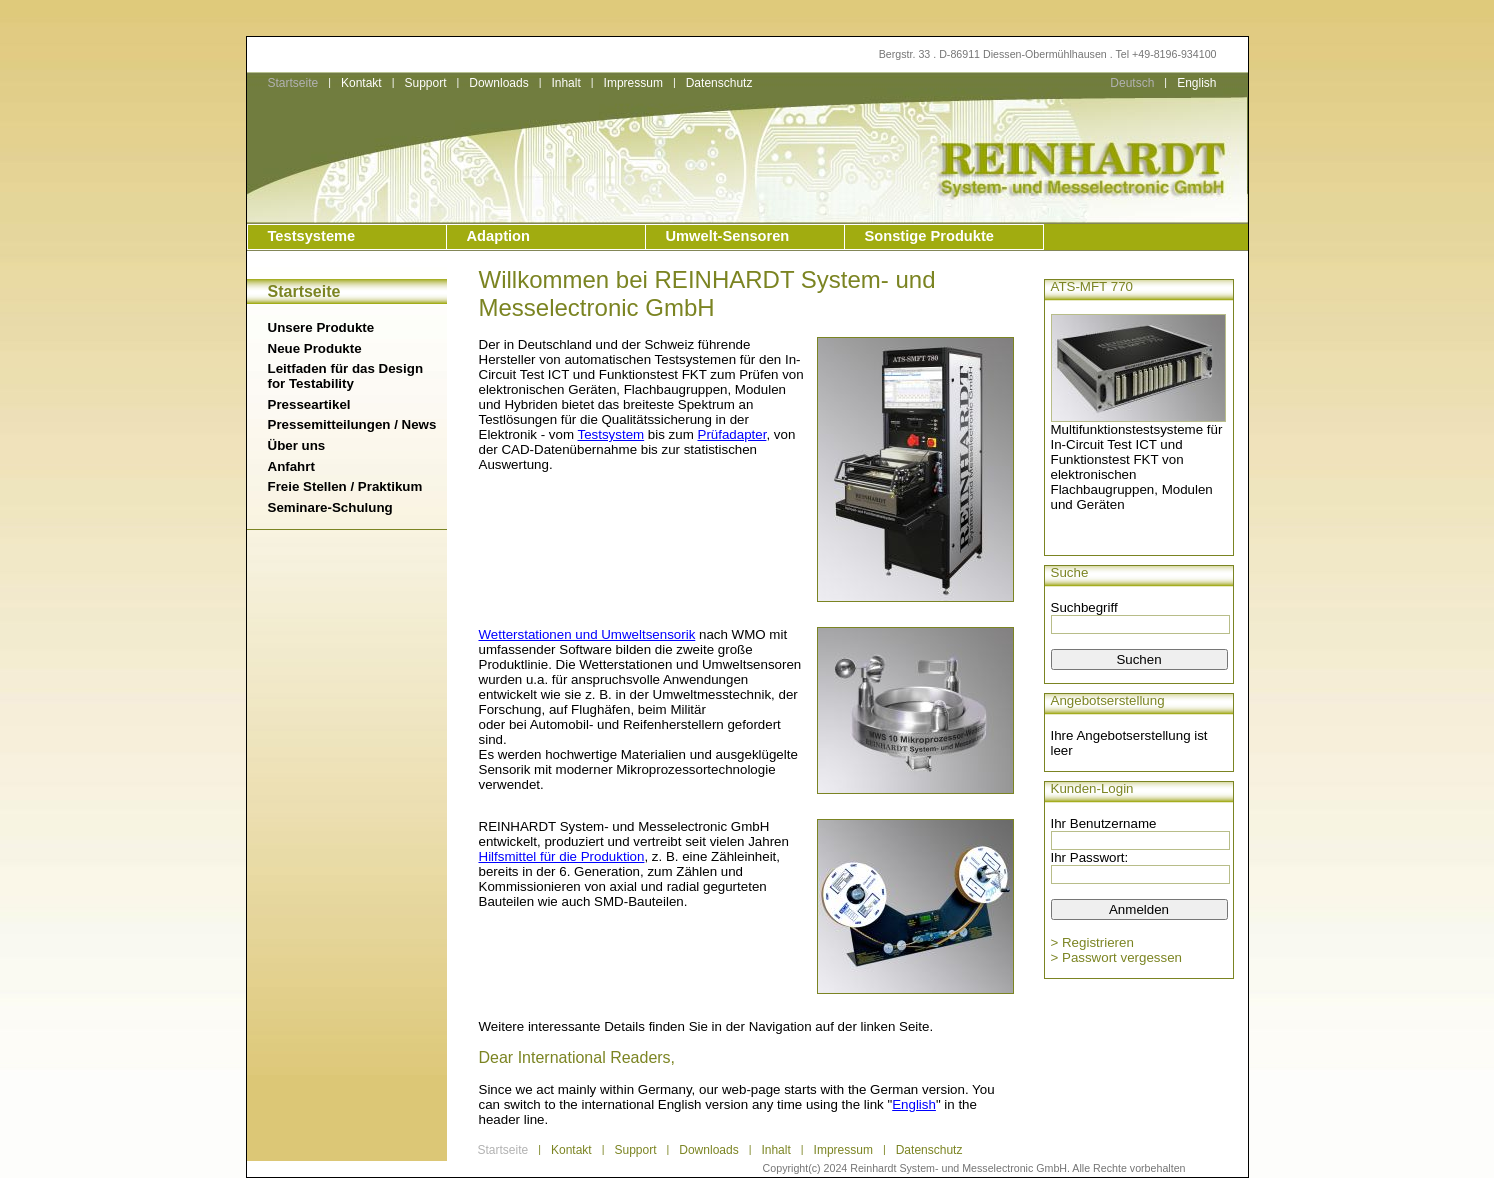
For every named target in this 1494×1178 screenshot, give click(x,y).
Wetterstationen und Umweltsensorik (587, 634)
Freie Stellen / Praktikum (345, 486)
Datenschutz (719, 83)
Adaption (499, 236)
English (1196, 83)
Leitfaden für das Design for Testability (346, 376)
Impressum (633, 83)
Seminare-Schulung (330, 507)
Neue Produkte (315, 348)
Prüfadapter (732, 434)
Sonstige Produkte (929, 236)
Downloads (498, 83)
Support (425, 83)
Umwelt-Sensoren (728, 236)
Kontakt (361, 83)
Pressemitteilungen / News (352, 424)
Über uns (297, 445)
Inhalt (565, 83)
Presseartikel (309, 404)
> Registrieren (1092, 942)
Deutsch (1132, 83)
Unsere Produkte (321, 327)
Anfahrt (291, 466)
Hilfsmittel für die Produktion (562, 856)
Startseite (293, 83)
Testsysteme (312, 236)
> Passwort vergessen (1117, 957)
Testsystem (611, 434)
